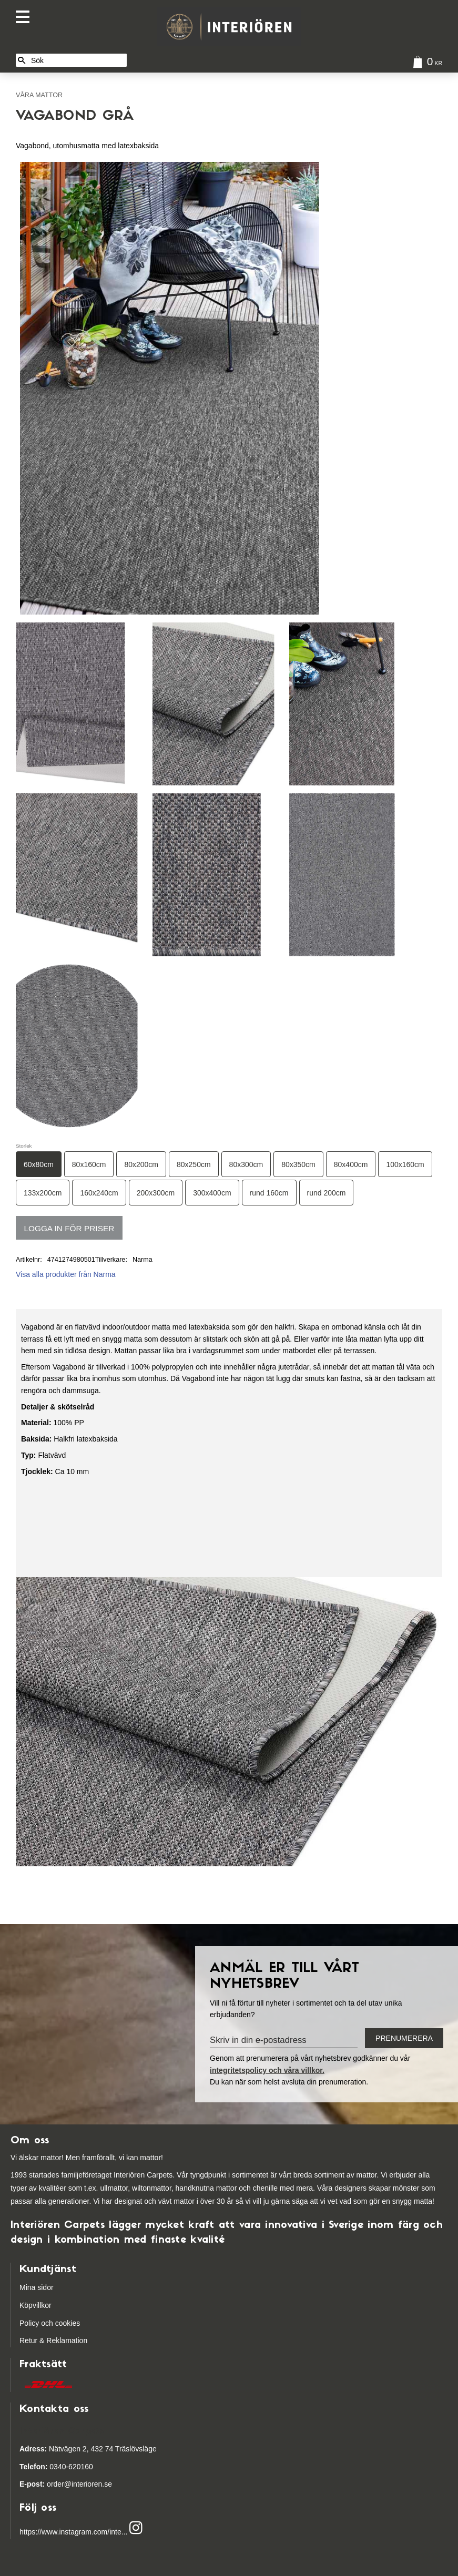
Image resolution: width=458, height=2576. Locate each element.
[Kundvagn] (425, 63)
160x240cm (99, 1193)
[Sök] (21, 60)
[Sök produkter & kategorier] (77, 60)
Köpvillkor (35, 2305)
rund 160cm (269, 1193)
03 (38, 2466)
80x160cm (89, 1164)
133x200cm (43, 1193)
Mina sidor (36, 2287)
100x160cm (405, 1164)
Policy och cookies (49, 2323)
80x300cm (246, 1164)
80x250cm (194, 1164)
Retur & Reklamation (53, 2340)
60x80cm (39, 1164)
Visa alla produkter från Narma (66, 1274)
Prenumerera (404, 2038)
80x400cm (351, 1164)
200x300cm (156, 1193)
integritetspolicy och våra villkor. (267, 2070)
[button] (25, 17)
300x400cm (212, 1193)
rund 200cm (326, 1193)
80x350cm (298, 1164)
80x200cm (141, 1164)
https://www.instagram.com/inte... (73, 2532)
